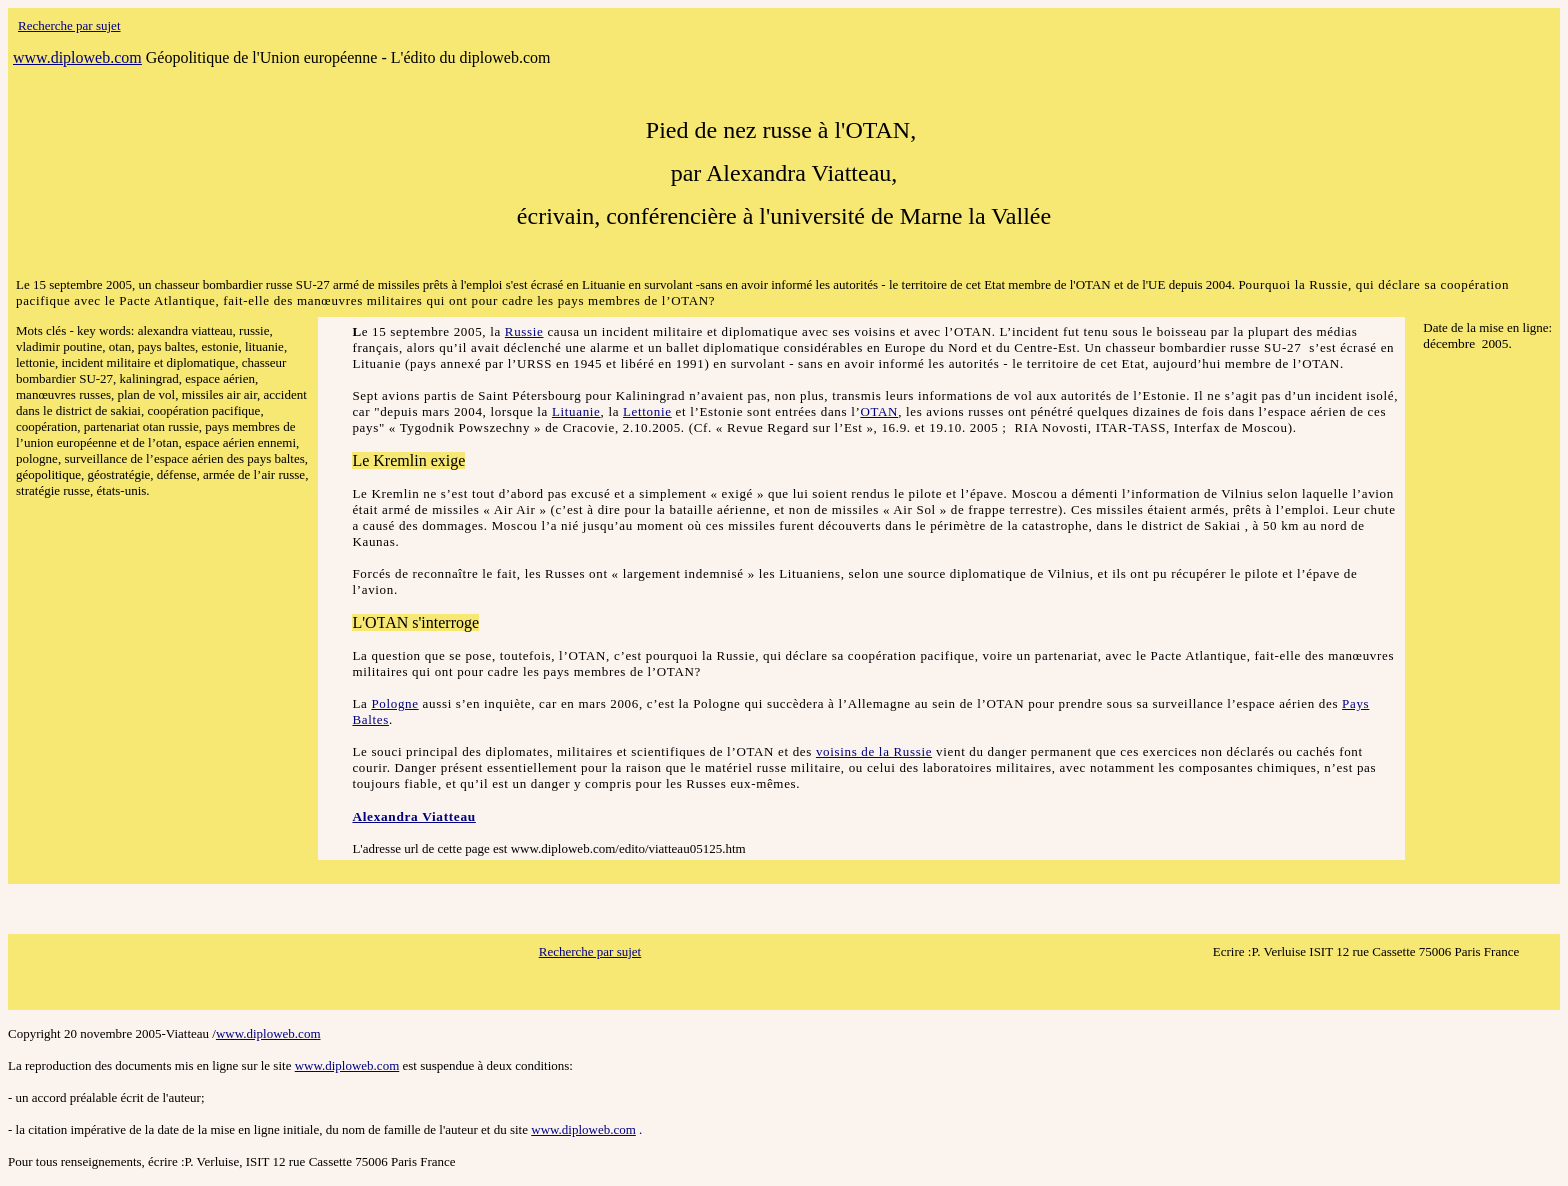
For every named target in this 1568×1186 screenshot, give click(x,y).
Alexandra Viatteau (413, 816)
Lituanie (576, 411)
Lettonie (647, 411)
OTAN (879, 411)
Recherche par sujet (590, 951)
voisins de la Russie (874, 751)
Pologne (394, 703)
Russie (524, 331)
